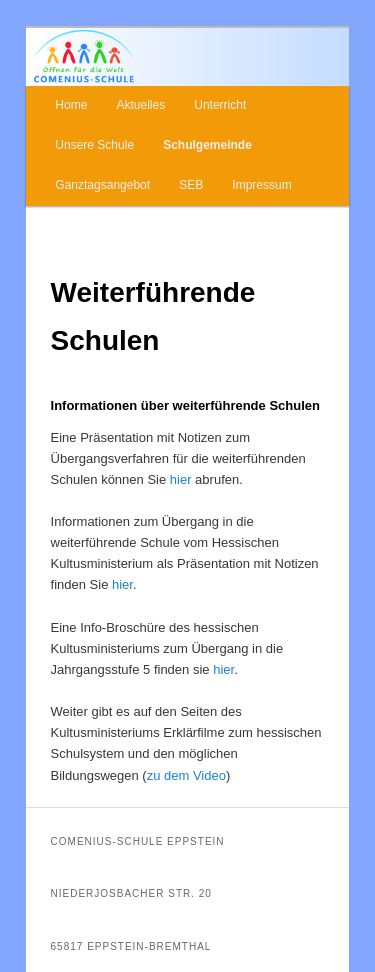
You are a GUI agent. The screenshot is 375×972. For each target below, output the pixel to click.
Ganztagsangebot (102, 185)
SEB (191, 185)
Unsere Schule (94, 145)
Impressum (261, 185)
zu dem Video (186, 775)
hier (178, 479)
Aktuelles (140, 105)
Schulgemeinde (207, 145)
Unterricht (220, 105)
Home (71, 105)
